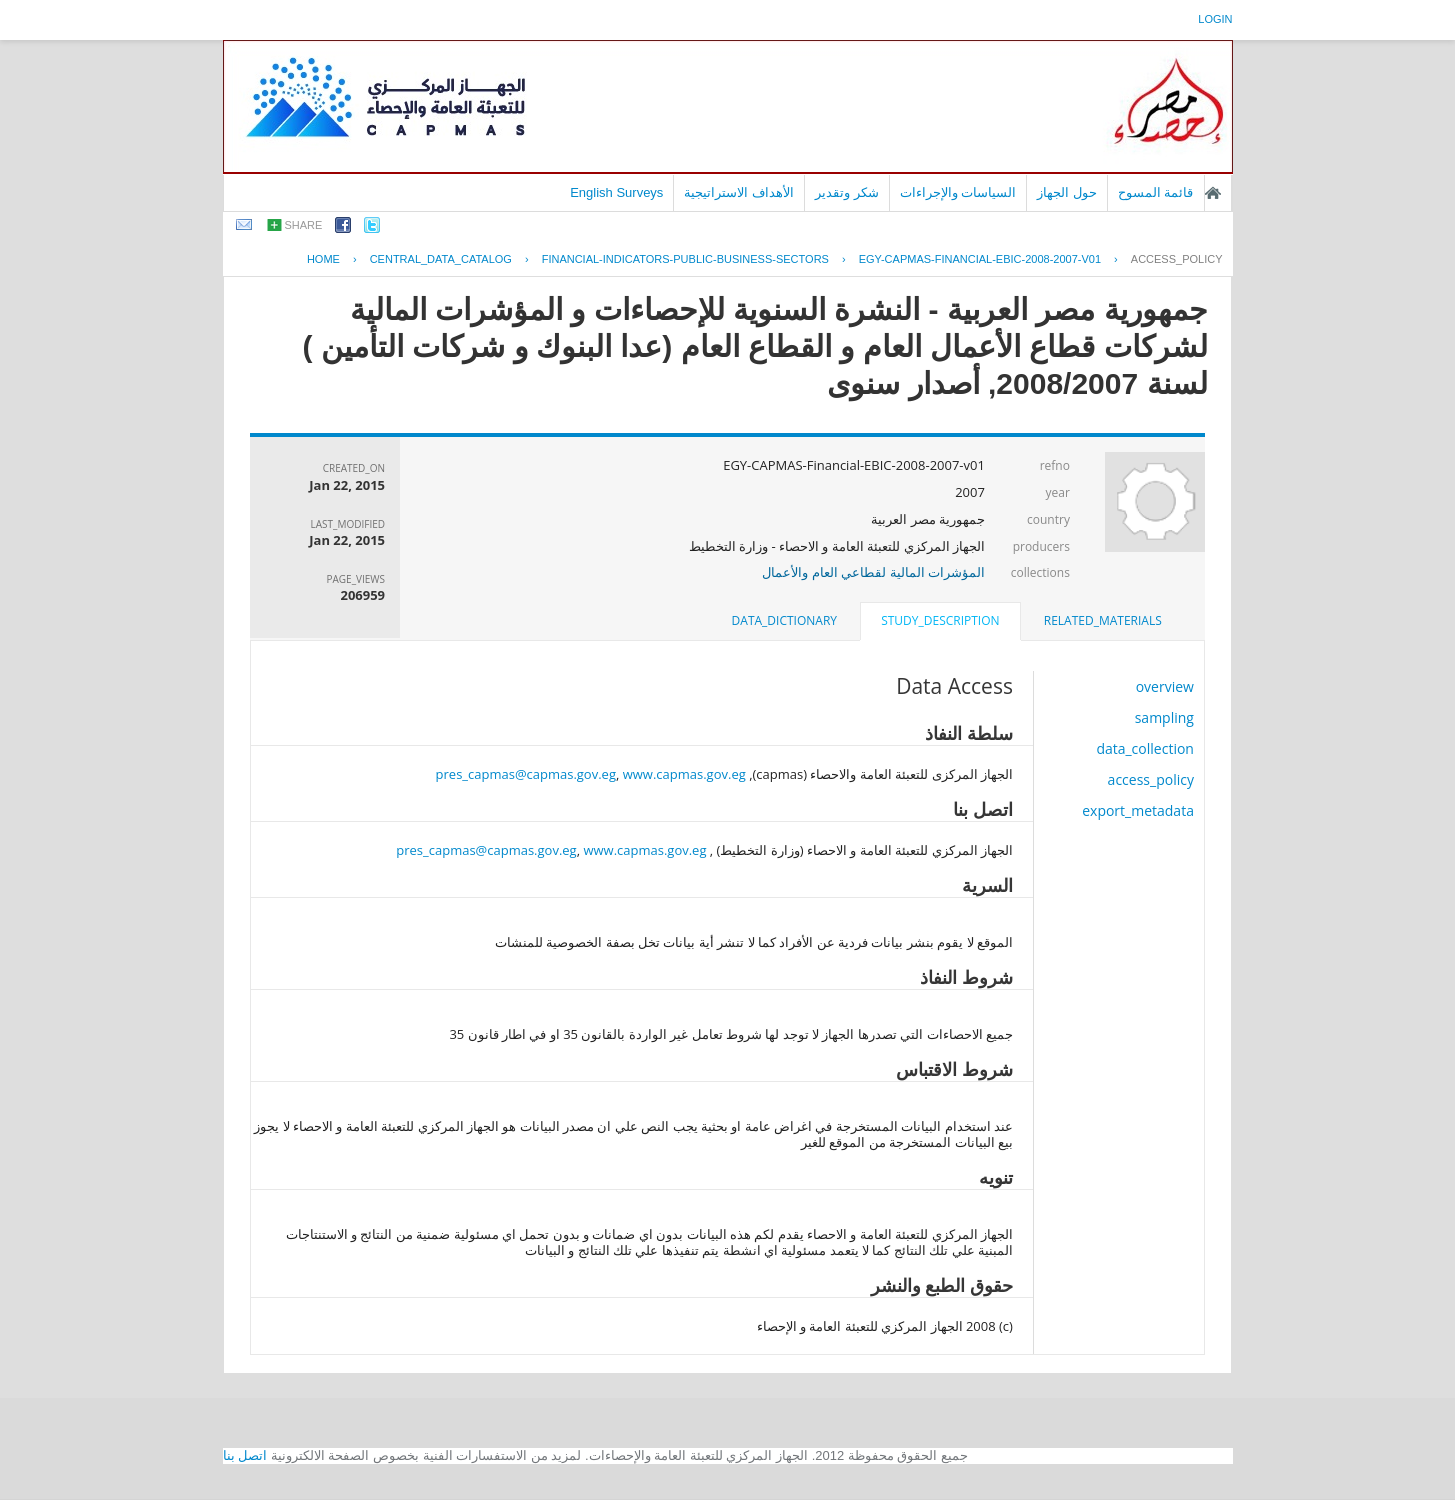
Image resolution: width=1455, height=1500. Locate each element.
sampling (1164, 717)
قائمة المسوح (1156, 192)
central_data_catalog (441, 259)
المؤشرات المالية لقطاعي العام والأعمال (873, 572)
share (304, 225)
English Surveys (616, 192)
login (1215, 19)
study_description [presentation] (940, 620)
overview (1165, 686)
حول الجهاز (1067, 192)
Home (323, 259)
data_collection (1145, 748)
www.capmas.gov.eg (684, 774)
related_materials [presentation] (1103, 620)
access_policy (1177, 259)
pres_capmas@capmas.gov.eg (526, 774)
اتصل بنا (245, 1455)
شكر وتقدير (847, 192)
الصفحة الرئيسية (1213, 193)
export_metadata (1138, 810)
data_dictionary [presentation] (784, 620)
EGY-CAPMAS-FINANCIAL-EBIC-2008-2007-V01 (980, 259)
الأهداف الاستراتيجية (739, 192)
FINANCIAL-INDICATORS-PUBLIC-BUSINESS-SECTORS (685, 259)
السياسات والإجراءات (958, 192)
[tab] (1103, 621)
